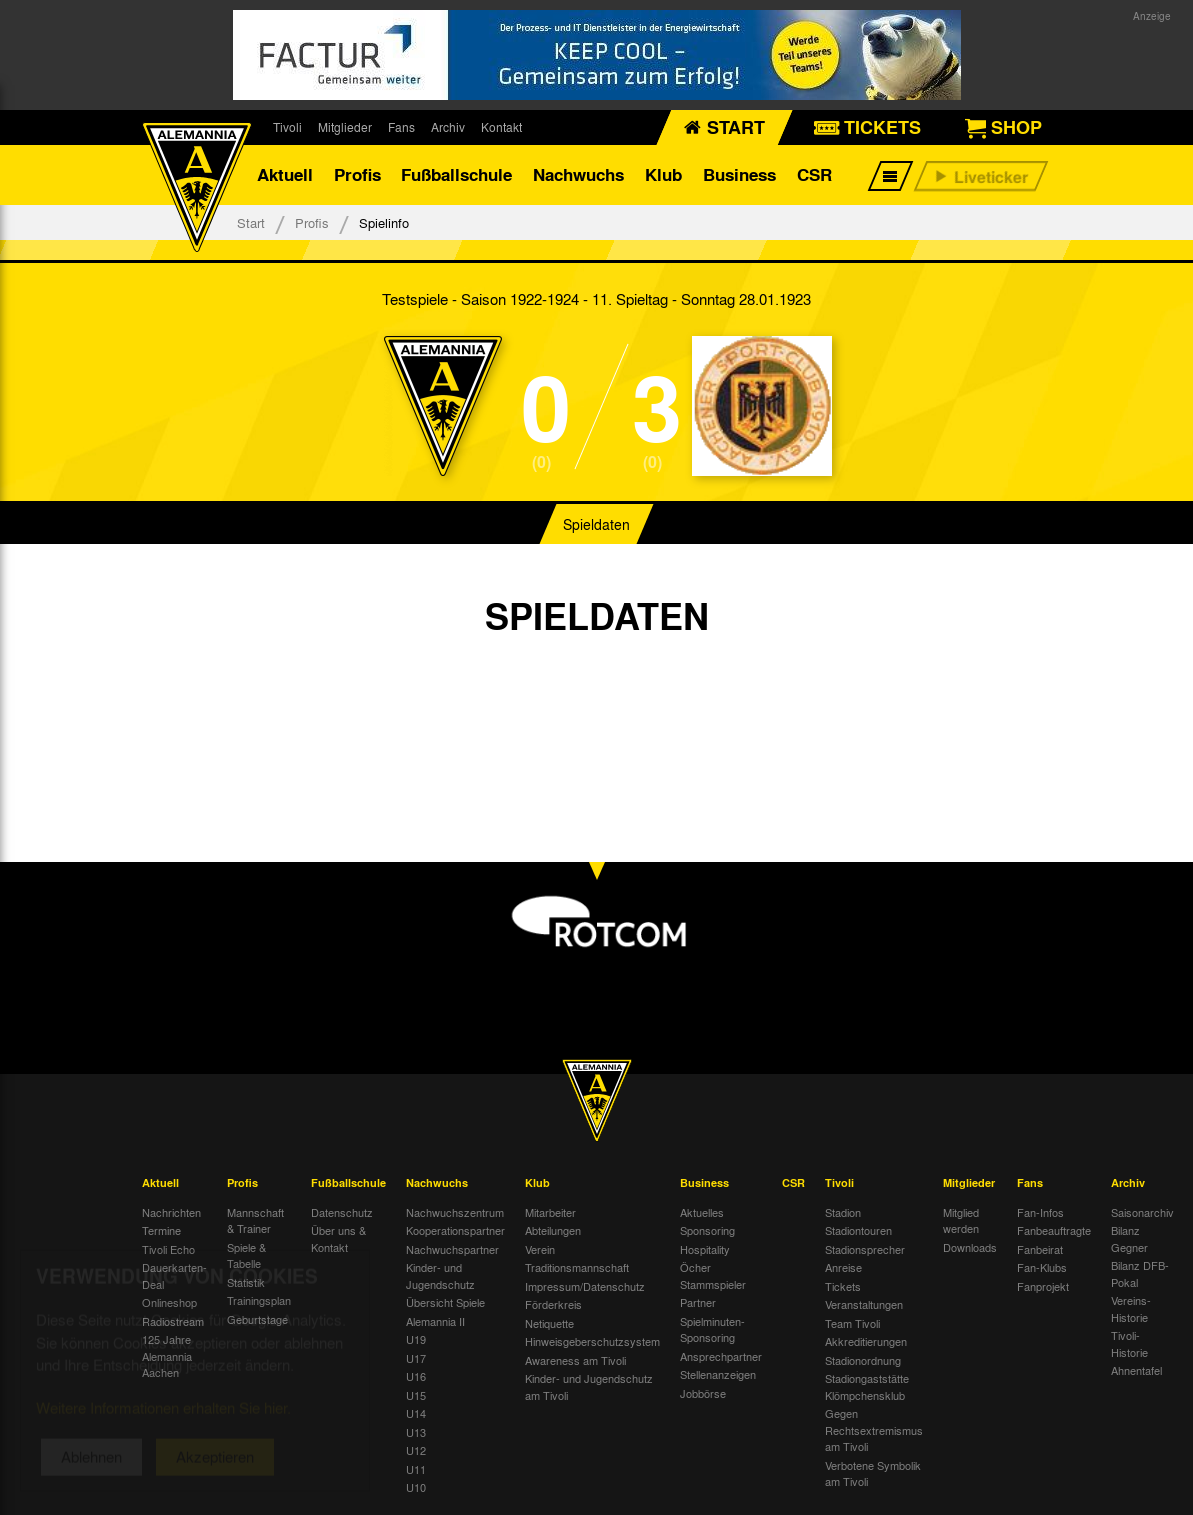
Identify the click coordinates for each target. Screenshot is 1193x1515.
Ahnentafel (1136, 1370)
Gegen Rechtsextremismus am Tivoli (874, 1429)
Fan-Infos (1040, 1212)
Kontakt (501, 127)
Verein (540, 1249)
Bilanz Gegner (1129, 1238)
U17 (416, 1358)
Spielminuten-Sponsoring (712, 1329)
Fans (401, 127)
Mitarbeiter (550, 1212)
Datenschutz (342, 1212)
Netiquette (549, 1323)
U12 (416, 1450)
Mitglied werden (961, 1220)
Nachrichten (171, 1212)
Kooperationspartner (455, 1230)
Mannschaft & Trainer (255, 1220)
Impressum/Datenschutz (585, 1286)
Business (739, 174)
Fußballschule (456, 174)
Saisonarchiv (1142, 1212)
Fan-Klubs (1042, 1267)
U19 (416, 1339)
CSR (814, 174)
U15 (416, 1395)
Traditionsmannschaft (577, 1267)
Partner (698, 1302)
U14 (416, 1413)
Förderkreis (553, 1304)
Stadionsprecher (865, 1249)
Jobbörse (703, 1393)
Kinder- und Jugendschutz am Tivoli (589, 1386)
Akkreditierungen (866, 1341)
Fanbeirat (1040, 1249)
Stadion (843, 1212)
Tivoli (287, 127)
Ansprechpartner (721, 1356)
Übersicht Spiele (445, 1302)
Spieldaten (596, 524)
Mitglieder (345, 127)
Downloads (970, 1247)
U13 (416, 1432)
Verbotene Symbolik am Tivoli (873, 1473)
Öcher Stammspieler (713, 1275)
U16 (416, 1376)
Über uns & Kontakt (338, 1238)
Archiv (448, 127)
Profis (357, 174)
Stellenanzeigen (718, 1374)
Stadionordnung (863, 1360)
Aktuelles (702, 1212)
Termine (161, 1230)
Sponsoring (707, 1230)
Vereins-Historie (1131, 1308)
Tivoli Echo (168, 1249)
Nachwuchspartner (452, 1249)
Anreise (843, 1267)
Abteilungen (553, 1230)
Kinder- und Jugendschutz (440, 1275)
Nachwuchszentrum (455, 1212)
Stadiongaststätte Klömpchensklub (867, 1386)
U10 (416, 1487)
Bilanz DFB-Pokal (1140, 1273)
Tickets (843, 1286)
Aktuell (285, 174)
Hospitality (705, 1249)
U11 (416, 1469)
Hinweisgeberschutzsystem (592, 1341)
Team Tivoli (852, 1323)
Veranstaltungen (864, 1304)
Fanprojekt (1043, 1286)
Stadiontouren (858, 1230)
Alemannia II (435, 1321)
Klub (663, 174)
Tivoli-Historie (1129, 1343)
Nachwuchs (578, 174)
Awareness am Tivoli (575, 1360)
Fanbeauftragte (1054, 1230)
